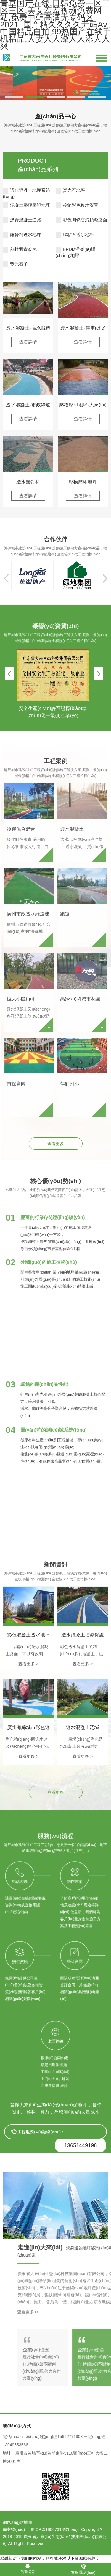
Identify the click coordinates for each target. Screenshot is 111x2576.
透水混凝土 (72, 828)
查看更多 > (28, 1663)
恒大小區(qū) (20, 998)
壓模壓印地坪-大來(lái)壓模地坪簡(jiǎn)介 (83, 405)
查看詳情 (28, 341)
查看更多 (55, 1143)
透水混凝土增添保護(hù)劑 (82, 1635)
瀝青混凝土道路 (22, 219)
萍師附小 (69, 1083)
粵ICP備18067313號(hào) (53, 2529)
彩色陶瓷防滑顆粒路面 (81, 219)
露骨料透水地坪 (22, 234)
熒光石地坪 (70, 190)
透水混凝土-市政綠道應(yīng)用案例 (28, 405)
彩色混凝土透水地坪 (28, 1634)
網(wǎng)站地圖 (17, 2522)
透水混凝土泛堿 (82, 1727)
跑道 (65, 913)
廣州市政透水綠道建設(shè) (28, 914)
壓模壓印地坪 (83, 481)
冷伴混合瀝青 (21, 828)
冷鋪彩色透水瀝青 (77, 204)
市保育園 (16, 1083)
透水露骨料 (28, 481)
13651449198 (80, 2145)
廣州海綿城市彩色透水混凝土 (28, 1728)
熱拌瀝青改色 (19, 249)
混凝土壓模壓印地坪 (26, 204)
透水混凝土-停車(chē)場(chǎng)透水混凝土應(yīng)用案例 (83, 328)
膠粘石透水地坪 (75, 234)
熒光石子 (15, 263)
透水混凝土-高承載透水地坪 (28, 328)
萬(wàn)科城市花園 (80, 998)
